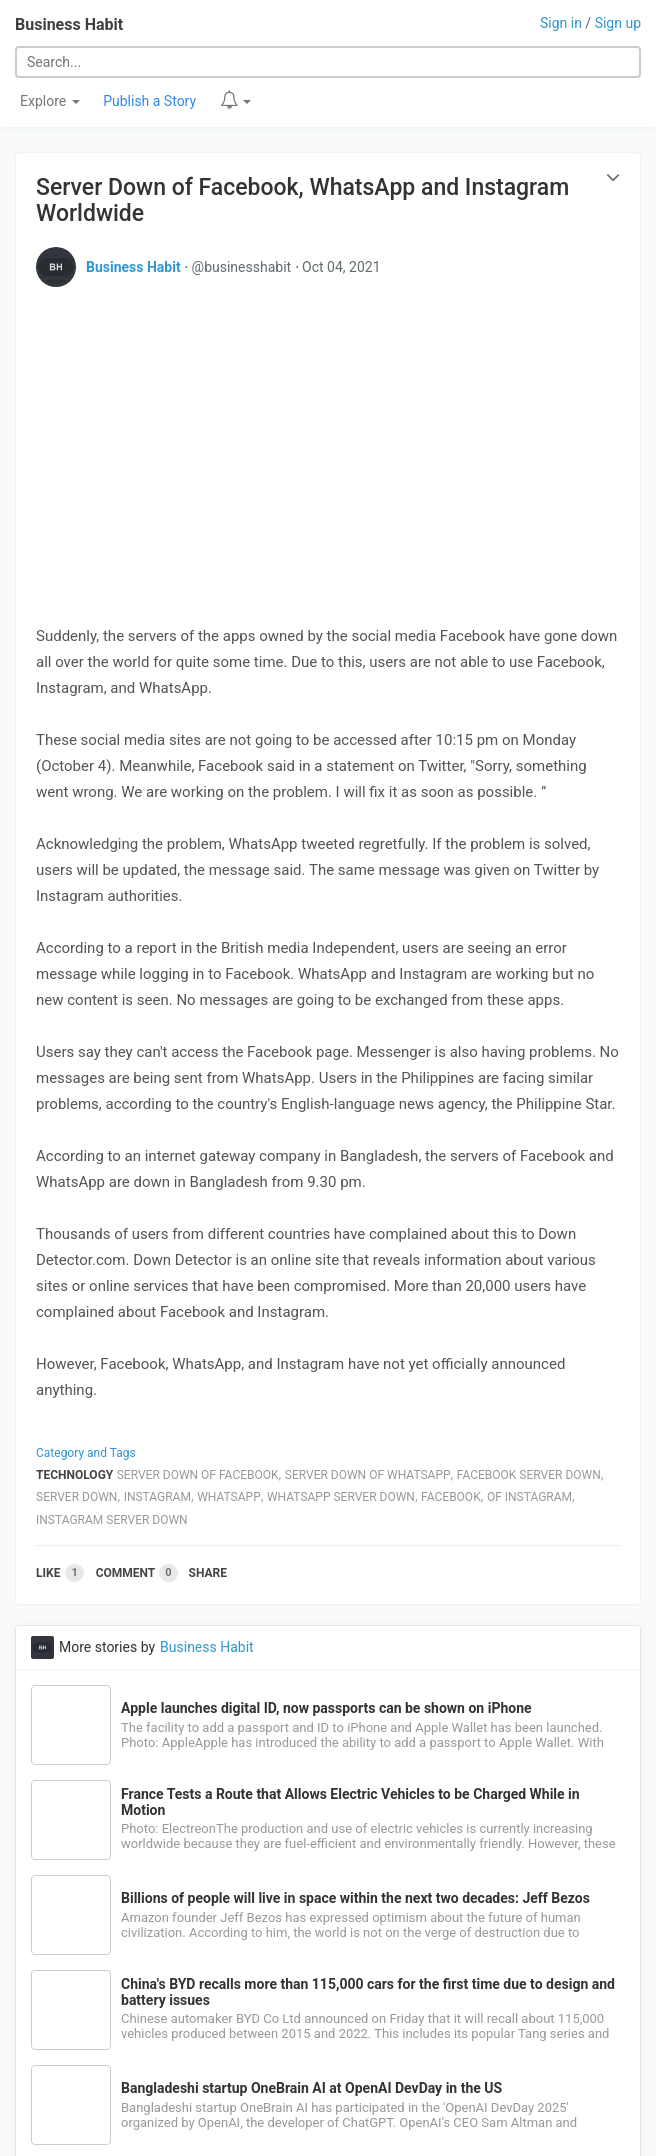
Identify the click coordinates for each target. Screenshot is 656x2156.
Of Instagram (529, 1497)
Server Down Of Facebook (198, 1475)
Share (208, 1573)
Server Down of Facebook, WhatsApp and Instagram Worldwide (302, 200)
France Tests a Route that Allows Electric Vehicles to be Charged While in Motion (350, 1802)
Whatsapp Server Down (341, 1497)
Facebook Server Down (529, 1475)
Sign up (618, 23)
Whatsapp (229, 1497)
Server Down (76, 1497)
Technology (74, 1475)
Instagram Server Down (112, 1520)
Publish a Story (149, 101)
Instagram (157, 1497)
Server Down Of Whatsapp (368, 1475)
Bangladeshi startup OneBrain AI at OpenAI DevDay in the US (311, 2088)
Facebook (451, 1497)
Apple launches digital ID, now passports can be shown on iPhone (326, 1708)
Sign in (561, 23)
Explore (50, 101)
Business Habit (69, 24)
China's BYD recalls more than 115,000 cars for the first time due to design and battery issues (368, 1992)
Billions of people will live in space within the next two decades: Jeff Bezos (355, 1898)
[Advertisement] (328, 442)
